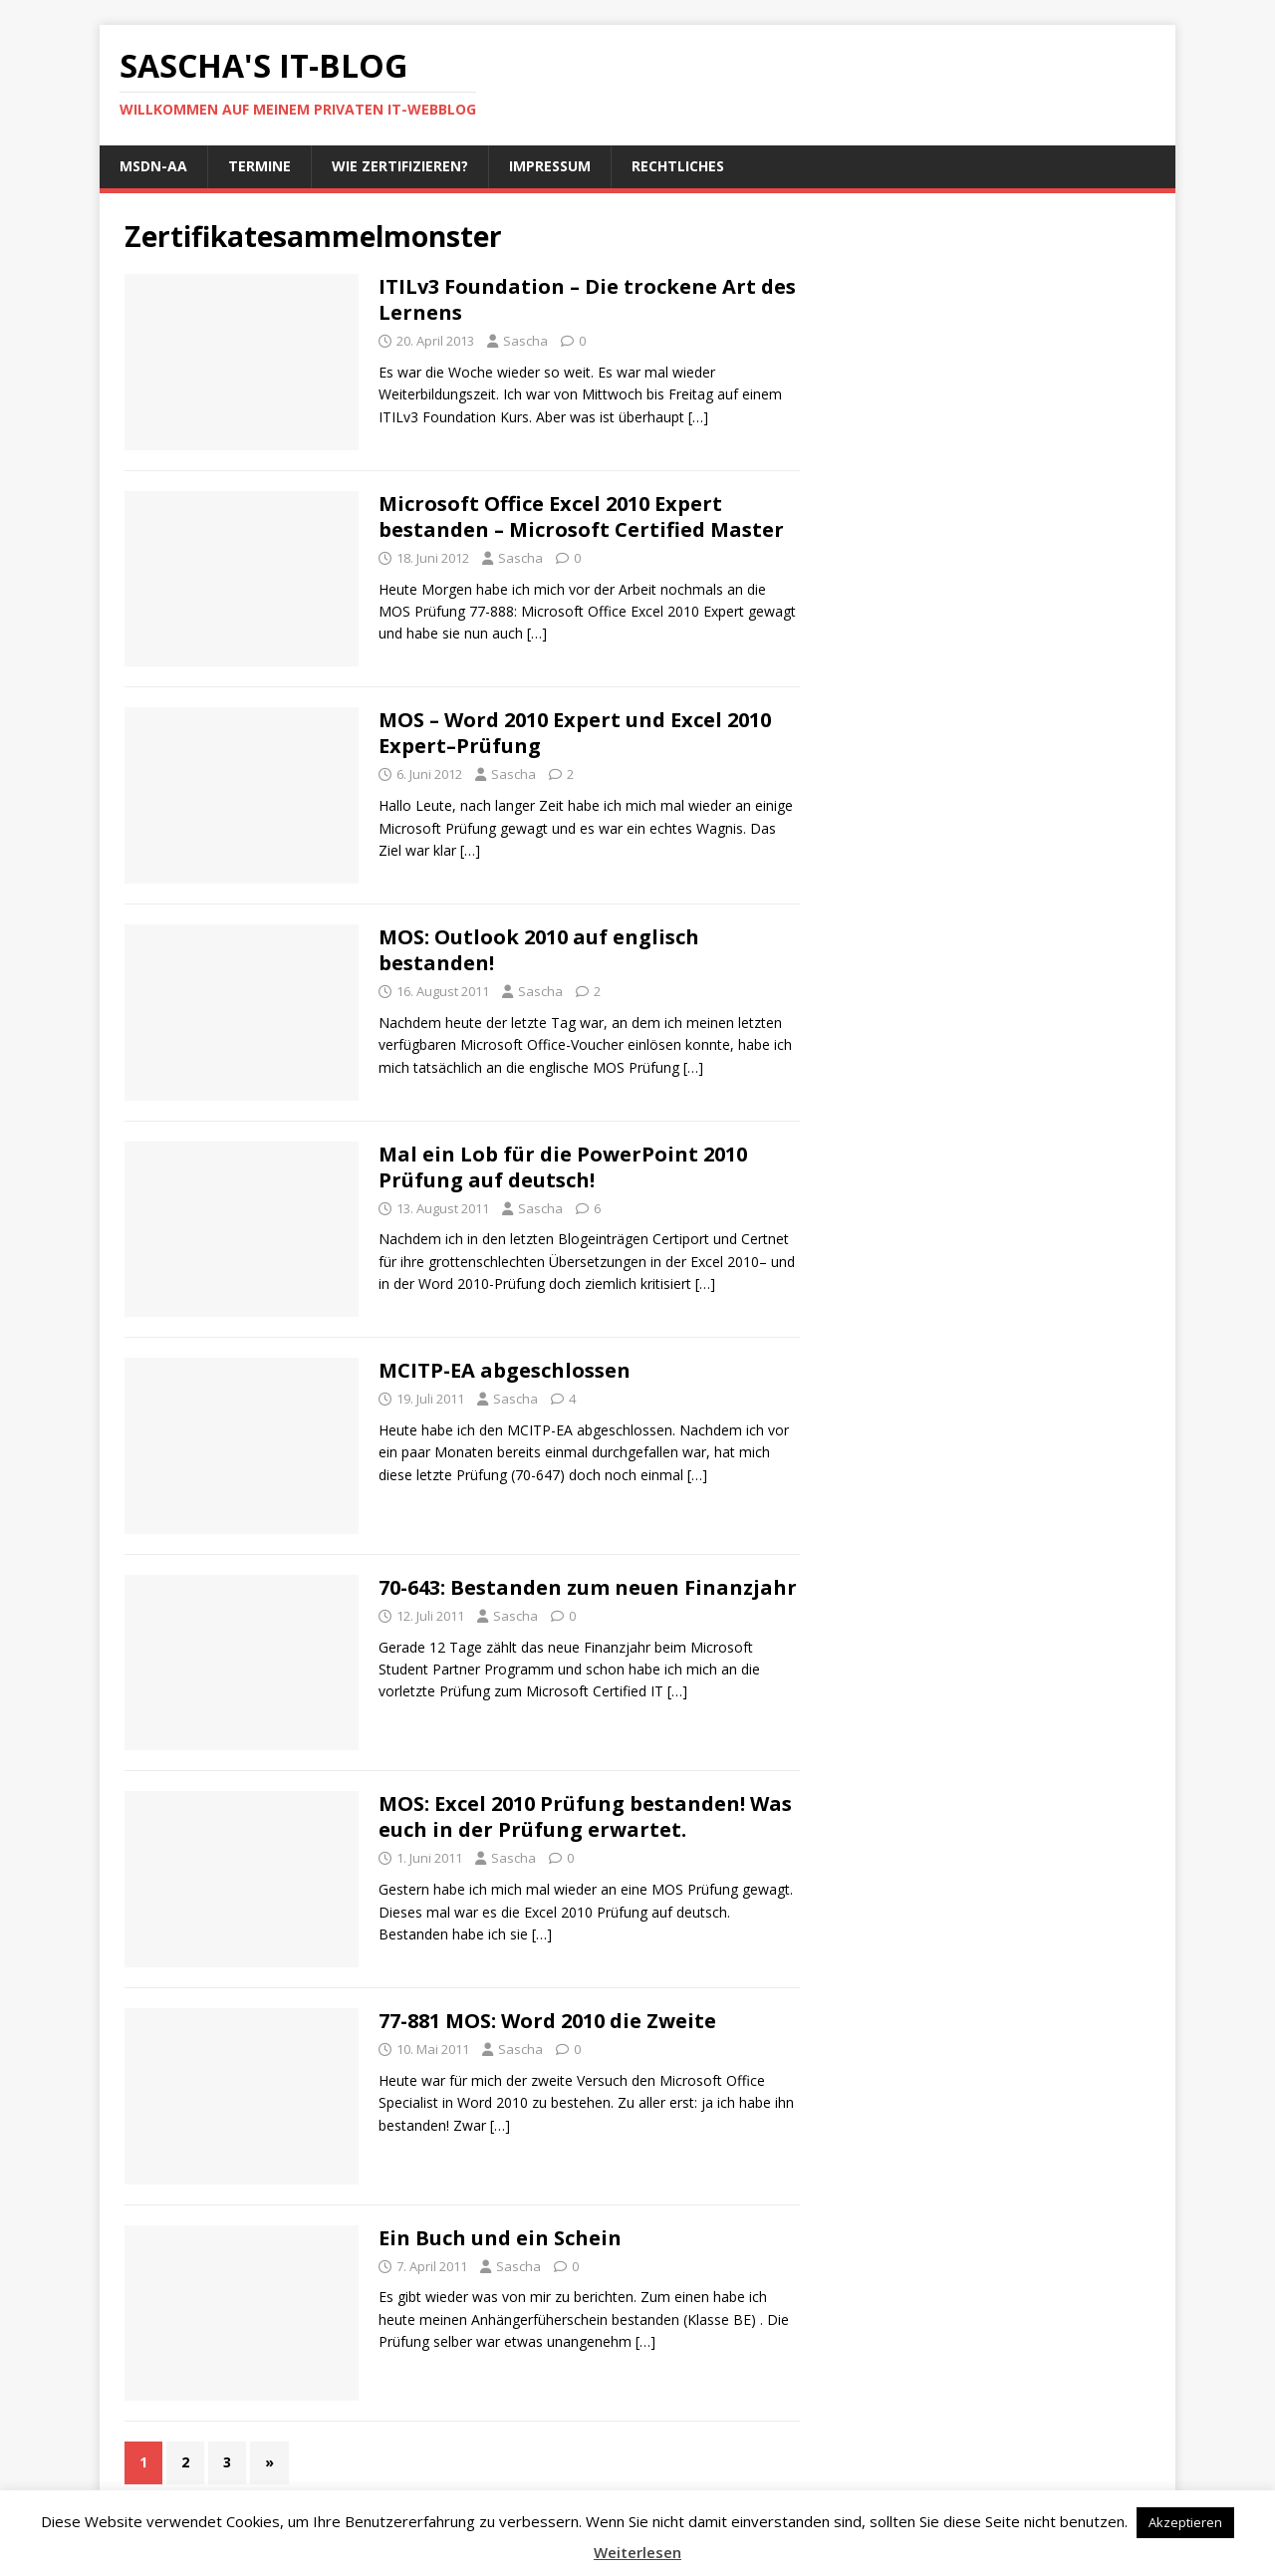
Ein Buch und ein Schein (500, 2237)
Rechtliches (678, 165)
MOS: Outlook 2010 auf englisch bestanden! (539, 949)
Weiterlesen (637, 2552)
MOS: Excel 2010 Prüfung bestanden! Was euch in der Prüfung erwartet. (585, 1816)
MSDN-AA (153, 165)
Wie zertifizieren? (400, 165)
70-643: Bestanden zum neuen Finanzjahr (588, 1587)
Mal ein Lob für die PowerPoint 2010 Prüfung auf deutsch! (563, 1167)
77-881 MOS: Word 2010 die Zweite (547, 2020)
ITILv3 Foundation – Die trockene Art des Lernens (587, 299)
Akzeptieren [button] (1185, 2522)
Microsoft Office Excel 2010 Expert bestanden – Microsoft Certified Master (581, 516)
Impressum (550, 165)
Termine (259, 165)
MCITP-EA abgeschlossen (505, 1370)
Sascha (525, 341)
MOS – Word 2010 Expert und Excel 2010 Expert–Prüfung (575, 732)
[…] (698, 416)
